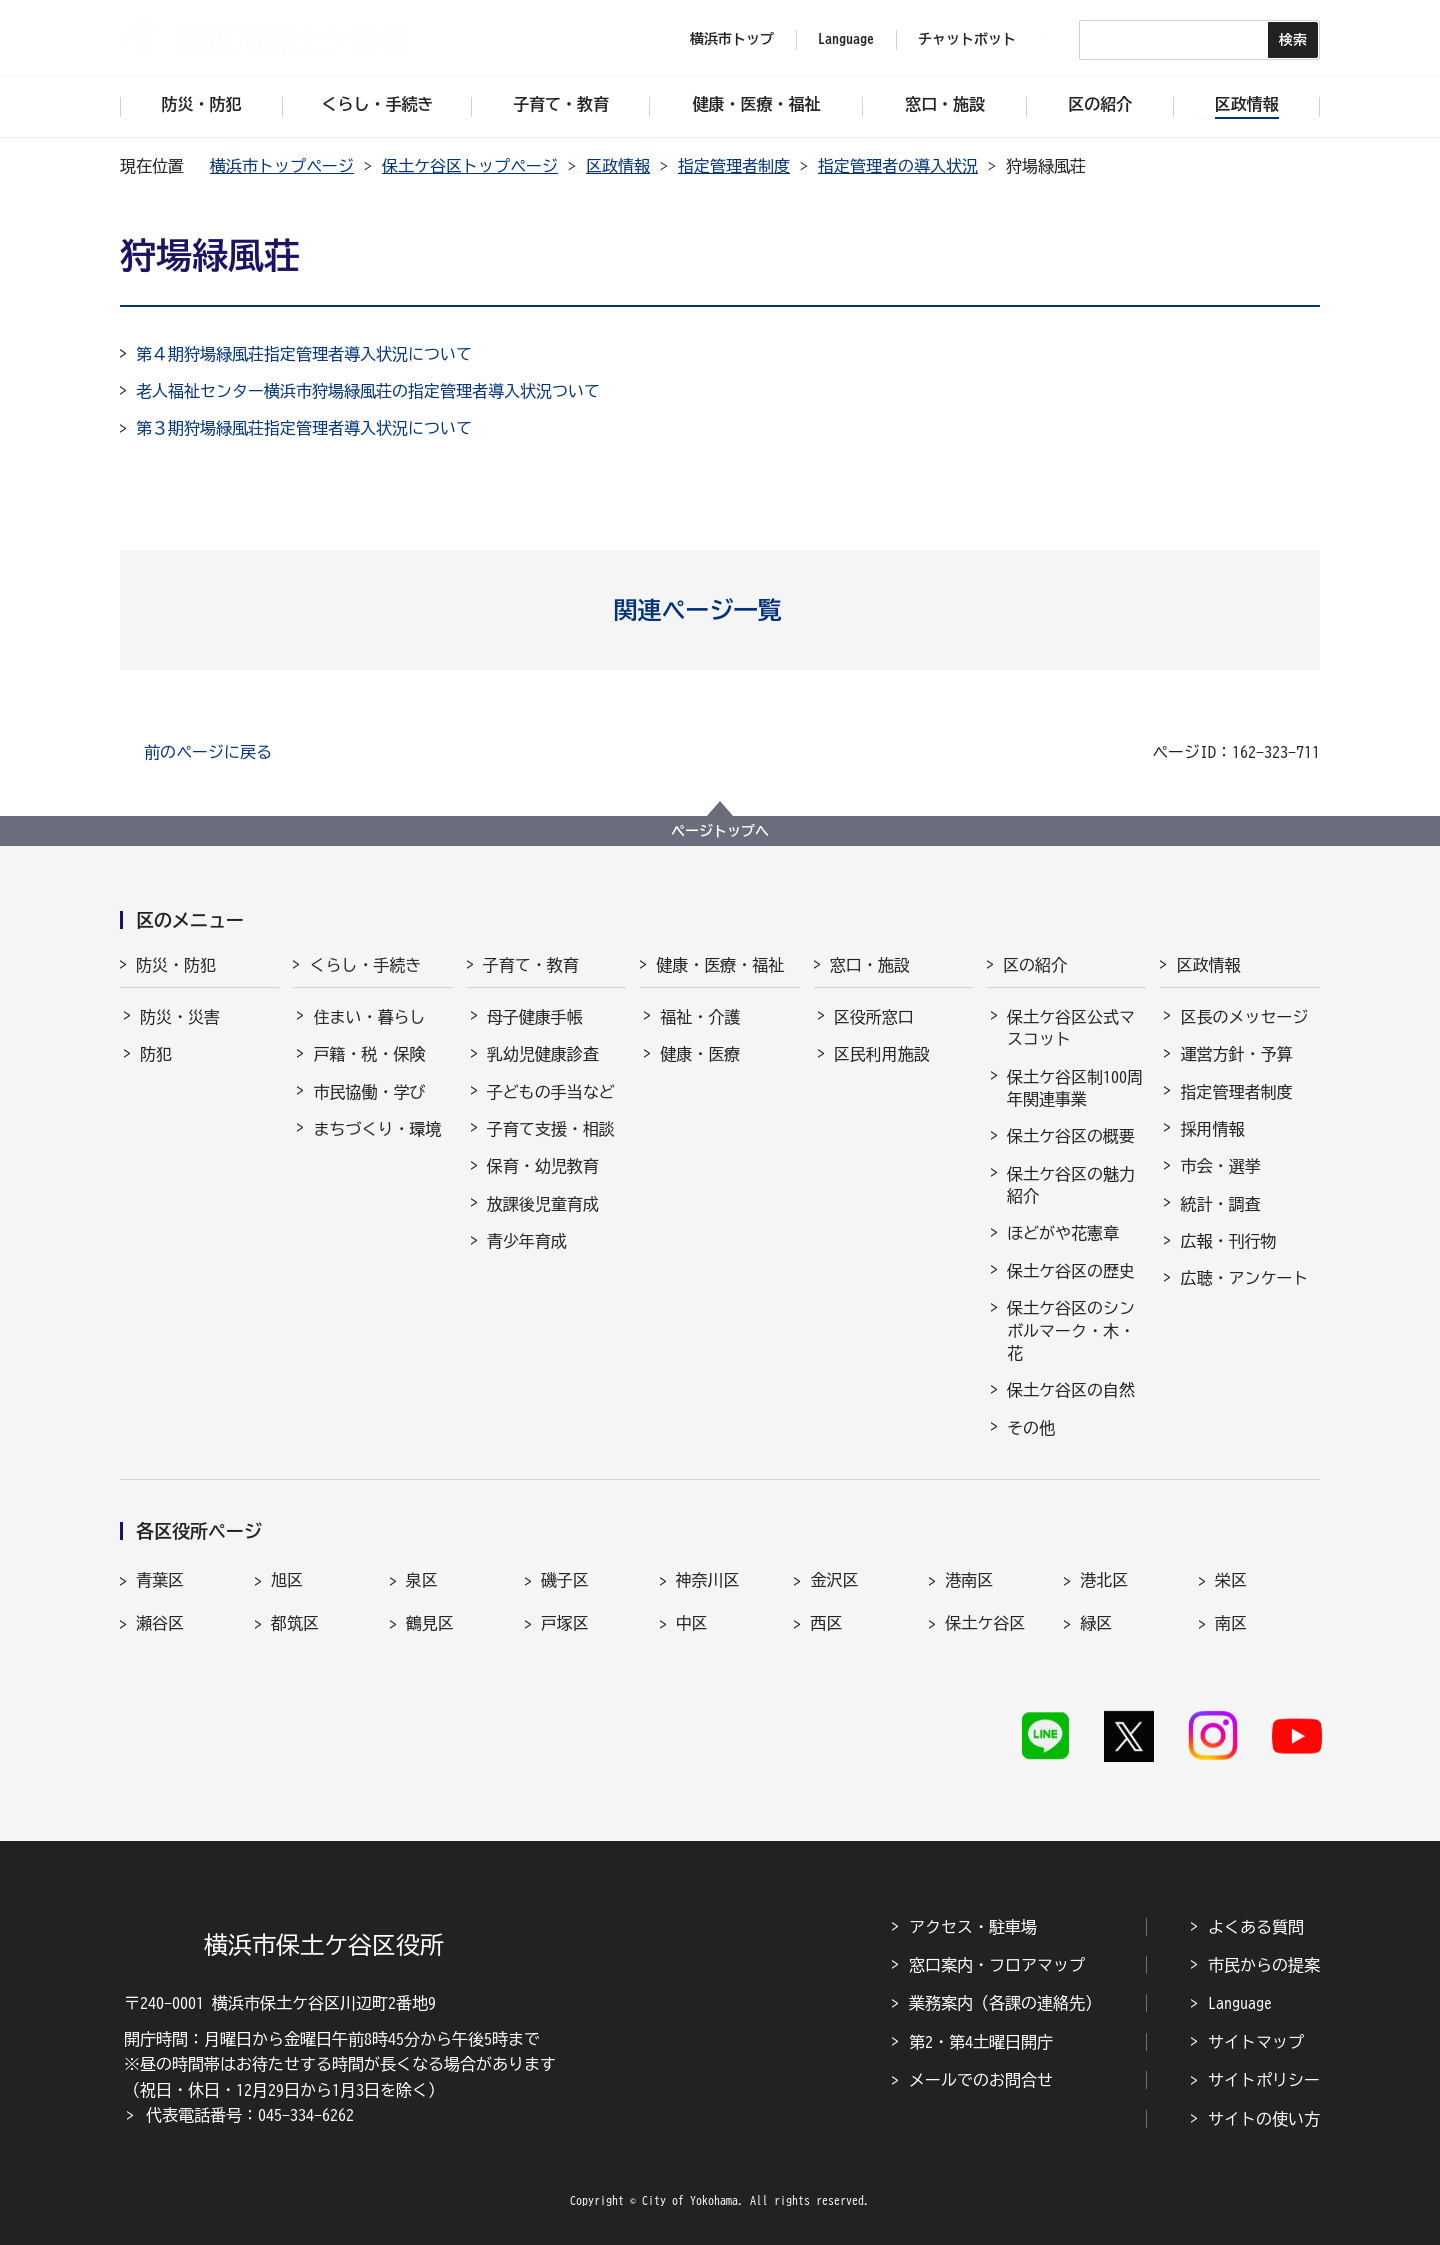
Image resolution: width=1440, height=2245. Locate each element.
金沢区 (834, 1580)
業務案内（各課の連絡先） (1005, 2003)
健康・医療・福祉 (720, 965)
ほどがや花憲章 (1063, 1233)
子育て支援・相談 (551, 1129)
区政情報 (618, 166)
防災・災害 (180, 1017)
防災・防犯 (176, 965)
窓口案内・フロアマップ (997, 1965)
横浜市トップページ (282, 166)
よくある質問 (1256, 1927)
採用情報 (1212, 1129)
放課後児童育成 (543, 1204)
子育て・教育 (531, 965)
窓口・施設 (870, 965)
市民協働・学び (369, 1092)
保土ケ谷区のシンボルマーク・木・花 (1071, 1330)
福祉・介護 (700, 1017)
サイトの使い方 (1264, 2119)
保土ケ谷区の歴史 (1071, 1271)
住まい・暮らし (369, 1017)
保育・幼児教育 (543, 1166)
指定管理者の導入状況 (898, 166)
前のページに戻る (208, 752)
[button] (720, 610)
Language (1240, 2003)
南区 (1231, 1623)
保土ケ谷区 (985, 1623)
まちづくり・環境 (377, 1129)
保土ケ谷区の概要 (1071, 1136)
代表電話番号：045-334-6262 (250, 2115)
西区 (826, 1623)
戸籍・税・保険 (369, 1054)
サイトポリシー (1264, 2080)
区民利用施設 (882, 1054)
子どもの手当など (551, 1092)
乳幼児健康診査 (543, 1054)
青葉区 (160, 1580)
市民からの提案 (1264, 1965)
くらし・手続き (365, 965)
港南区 (969, 1580)
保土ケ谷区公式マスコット (1071, 1028)
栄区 (1231, 1580)
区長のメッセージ (1244, 1017)
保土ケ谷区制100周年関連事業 (1075, 1088)
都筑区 (295, 1623)
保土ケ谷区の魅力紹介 (1071, 1185)
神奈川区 (708, 1580)
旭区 (287, 1580)
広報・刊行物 (1228, 1241)
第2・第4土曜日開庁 (981, 2042)
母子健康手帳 (535, 1017)
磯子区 (565, 1580)
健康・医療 (700, 1054)
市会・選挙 (1220, 1166)
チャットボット (967, 39)
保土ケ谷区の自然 (1071, 1390)
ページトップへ (720, 831)
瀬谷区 (160, 1623)
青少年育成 (527, 1241)
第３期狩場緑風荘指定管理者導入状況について (304, 428)
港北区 (1104, 1580)
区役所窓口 (874, 1017)
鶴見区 (430, 1623)
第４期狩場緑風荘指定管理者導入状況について (304, 354)
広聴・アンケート (1244, 1278)
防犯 (156, 1054)
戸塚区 (565, 1623)
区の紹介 (1035, 965)
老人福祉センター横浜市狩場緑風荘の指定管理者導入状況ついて (368, 391)
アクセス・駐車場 (973, 1927)
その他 (1031, 1428)
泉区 (422, 1580)
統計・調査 (1220, 1204)
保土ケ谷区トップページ (470, 166)
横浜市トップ (732, 39)
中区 (692, 1623)
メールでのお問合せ (981, 2080)
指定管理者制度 (734, 166)
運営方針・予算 (1236, 1054)
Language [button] (846, 39)
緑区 (1096, 1623)
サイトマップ (1256, 2042)
